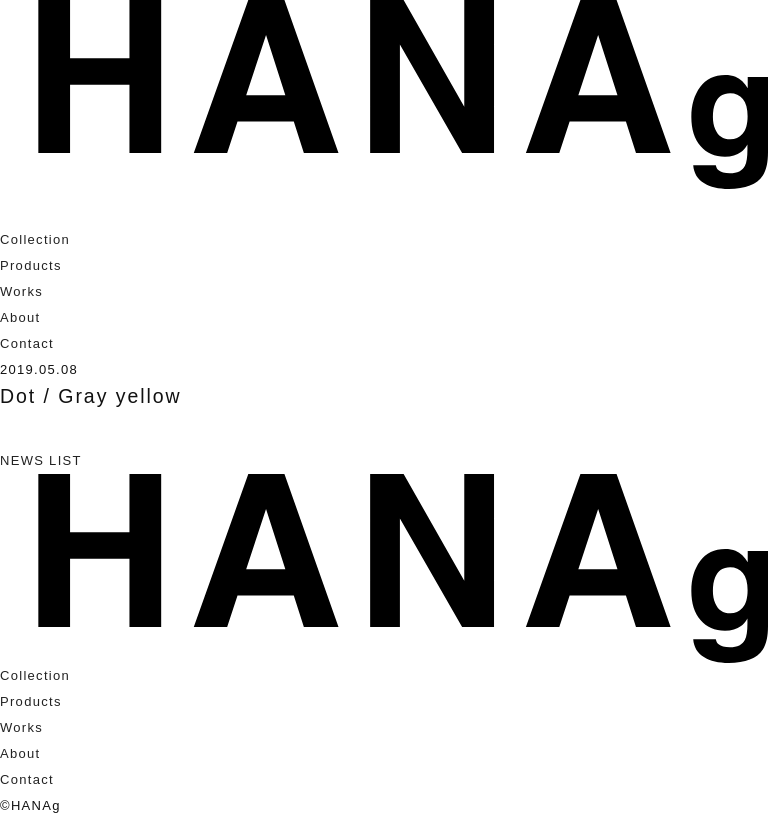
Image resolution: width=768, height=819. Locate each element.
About (20, 317)
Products (31, 265)
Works (21, 291)
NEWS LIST (41, 460)
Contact (27, 343)
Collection (35, 239)
